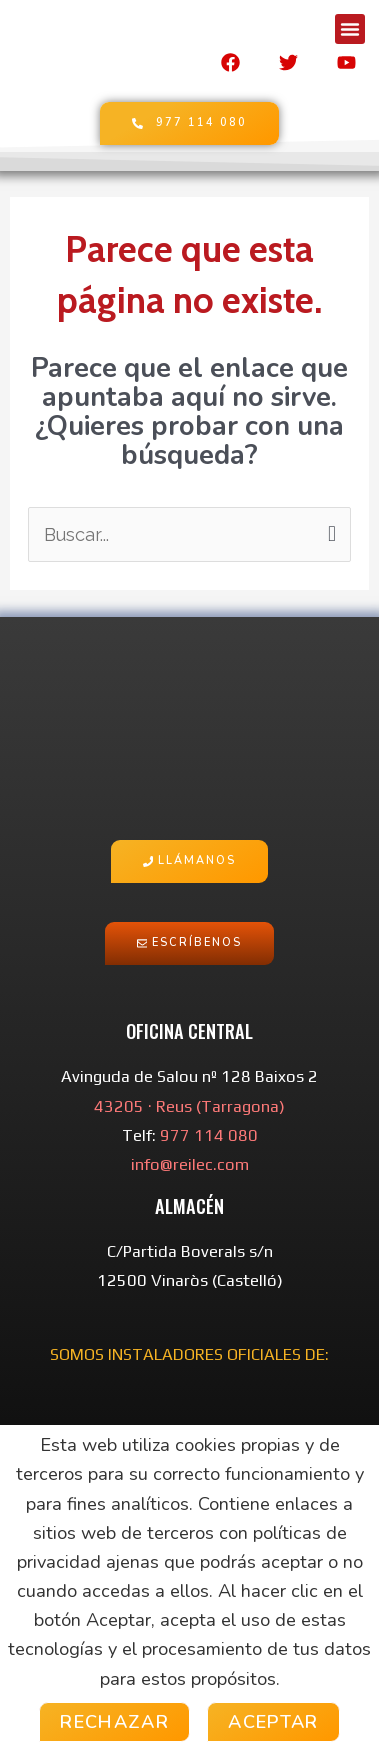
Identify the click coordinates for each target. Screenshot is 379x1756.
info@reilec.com (190, 1164)
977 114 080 (209, 1135)
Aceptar (273, 1722)
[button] (350, 29)
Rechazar (114, 1722)
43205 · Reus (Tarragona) (189, 1106)
